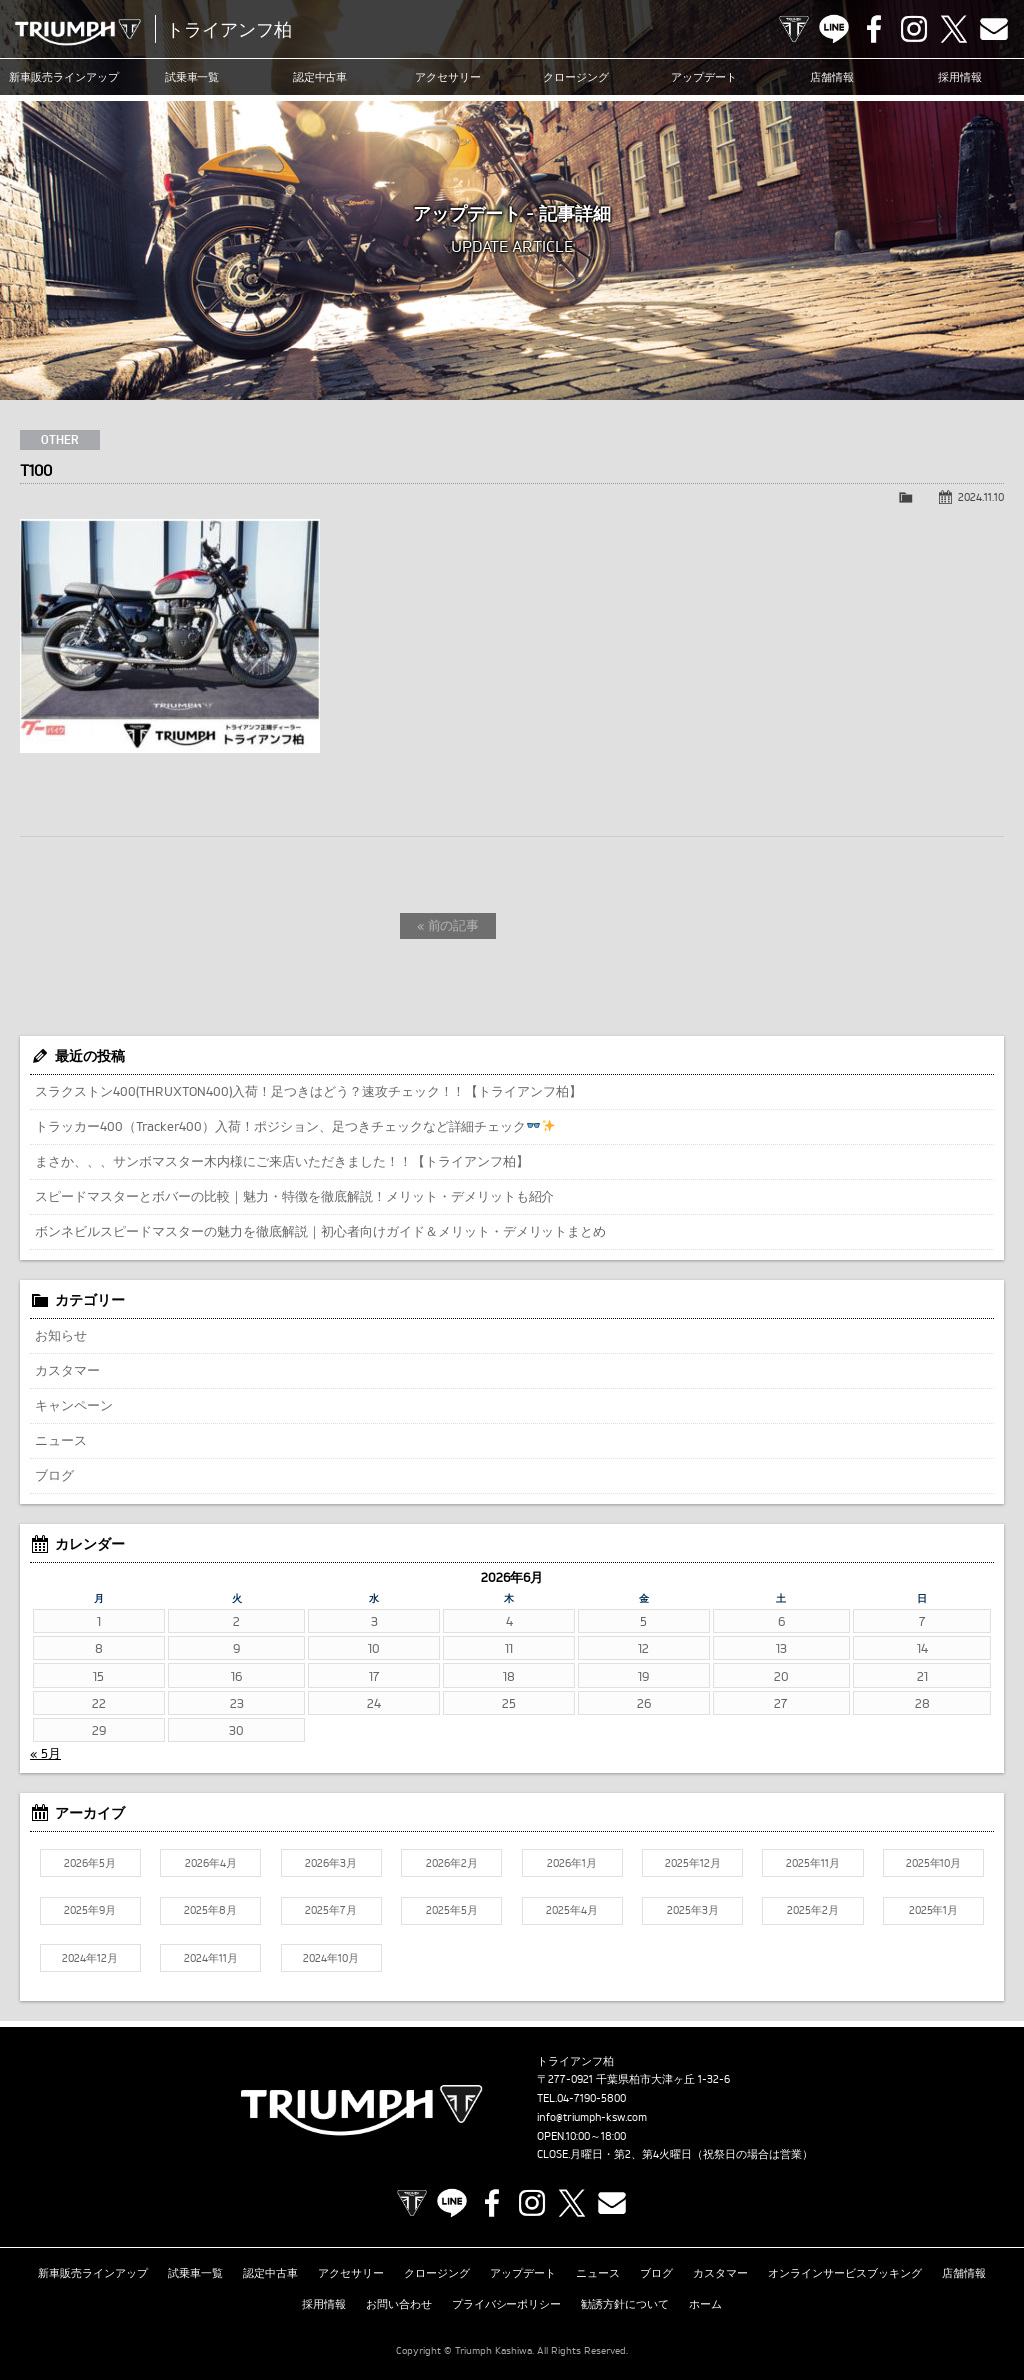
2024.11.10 (981, 497)
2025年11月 (813, 1863)
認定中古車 (320, 77)
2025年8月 (210, 1910)
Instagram (914, 29)
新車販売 (64, 77)
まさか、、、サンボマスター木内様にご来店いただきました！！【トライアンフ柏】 (282, 1161)
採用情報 (960, 77)
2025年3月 (693, 1910)
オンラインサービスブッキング (845, 2273)
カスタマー (67, 1370)
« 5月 (45, 1753)
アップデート (704, 77)
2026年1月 (572, 1863)
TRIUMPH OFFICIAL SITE (794, 29)
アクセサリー (448, 77)
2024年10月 (331, 1958)
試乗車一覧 (192, 77)
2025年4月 (572, 1910)
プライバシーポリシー (507, 2304)
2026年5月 (90, 1863)
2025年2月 (813, 1910)
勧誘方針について (625, 2304)
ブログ (54, 1475)
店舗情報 (832, 77)
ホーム (705, 2304)
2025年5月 (452, 1910)
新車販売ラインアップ (93, 2273)
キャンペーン (74, 1405)
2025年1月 (934, 1910)
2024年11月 (211, 1958)
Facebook (874, 29)
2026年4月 (211, 1863)
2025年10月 (934, 1863)
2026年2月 (452, 1863)
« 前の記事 (448, 925)
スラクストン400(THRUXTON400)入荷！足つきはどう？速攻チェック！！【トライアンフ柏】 (308, 1091)
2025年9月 (90, 1910)
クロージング (576, 77)
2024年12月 (90, 1958)
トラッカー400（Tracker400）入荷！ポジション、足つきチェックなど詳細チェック (295, 1126)
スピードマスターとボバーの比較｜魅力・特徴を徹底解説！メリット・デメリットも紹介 (294, 1196)
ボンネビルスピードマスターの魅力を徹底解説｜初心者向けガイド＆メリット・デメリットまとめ (320, 1231)
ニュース (61, 1440)
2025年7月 (331, 1910)
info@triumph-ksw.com (592, 2117)
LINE (834, 29)
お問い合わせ (399, 2304)
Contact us (994, 29)
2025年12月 (693, 1863)
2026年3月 (331, 1863)
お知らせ (61, 1335)
